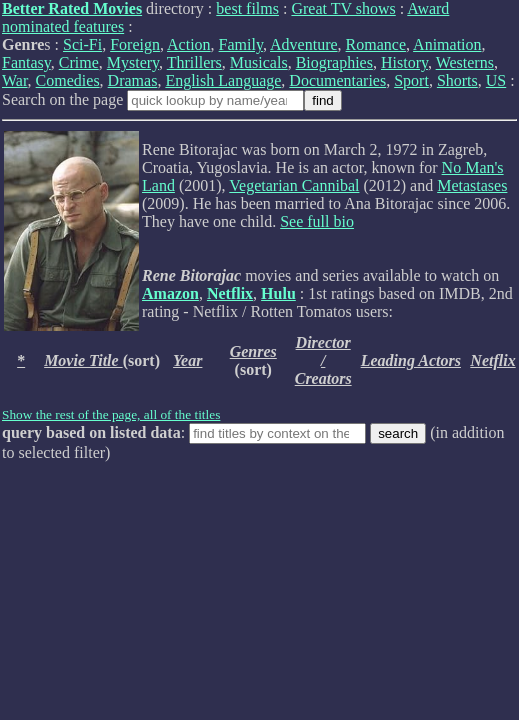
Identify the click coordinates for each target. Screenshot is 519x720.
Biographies (334, 62)
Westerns (465, 62)
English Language (223, 80)
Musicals (259, 62)
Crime (79, 62)
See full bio (317, 221)
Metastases (472, 185)
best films (247, 8)
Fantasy (26, 62)
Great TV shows (343, 8)
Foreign (135, 44)
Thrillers (194, 62)
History (404, 62)
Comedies (68, 80)
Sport (411, 80)
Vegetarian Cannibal (294, 185)
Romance (376, 44)
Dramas (133, 80)
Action (189, 44)
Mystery (133, 62)
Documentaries (337, 80)
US (496, 80)
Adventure (304, 44)
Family (241, 44)
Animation (447, 44)
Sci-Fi (82, 44)
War (15, 80)
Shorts (457, 80)
